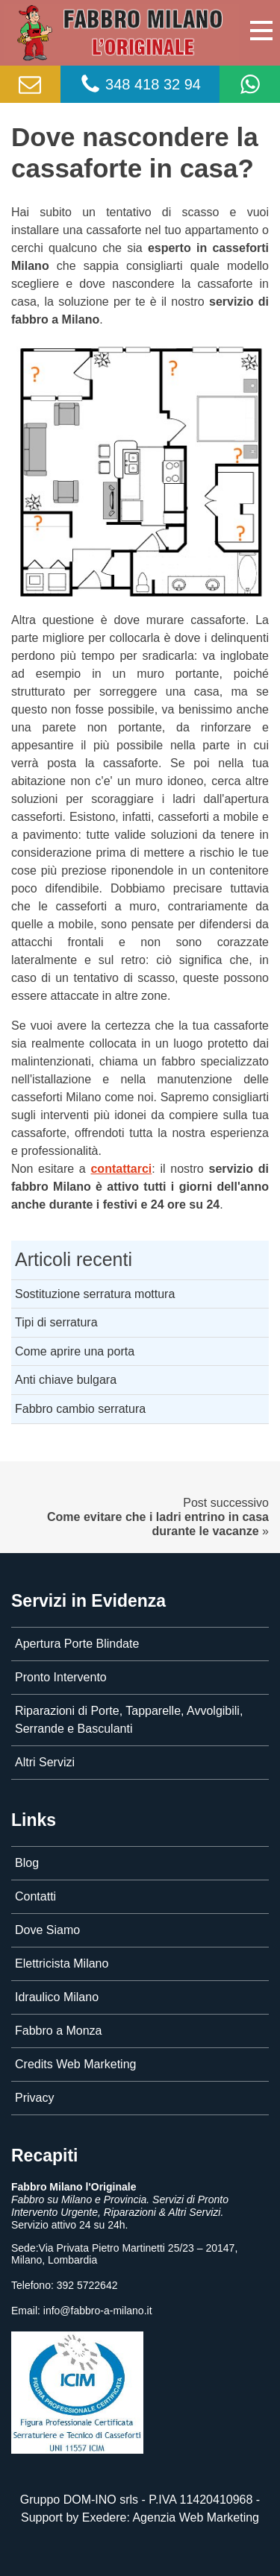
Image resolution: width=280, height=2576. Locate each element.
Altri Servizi (45, 1762)
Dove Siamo (47, 1930)
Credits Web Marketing (75, 2064)
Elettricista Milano (61, 1963)
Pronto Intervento (61, 1677)
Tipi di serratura (56, 1322)
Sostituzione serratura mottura (95, 1294)
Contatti (35, 1896)
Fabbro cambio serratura (80, 1408)
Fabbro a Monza (58, 2030)
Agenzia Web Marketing (195, 2517)
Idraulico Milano (57, 1997)
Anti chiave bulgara (65, 1379)
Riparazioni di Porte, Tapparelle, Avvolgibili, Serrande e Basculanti (129, 1719)
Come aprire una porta (74, 1351)
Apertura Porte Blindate (77, 1643)
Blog (27, 1863)
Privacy (34, 2097)
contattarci (121, 1168)
